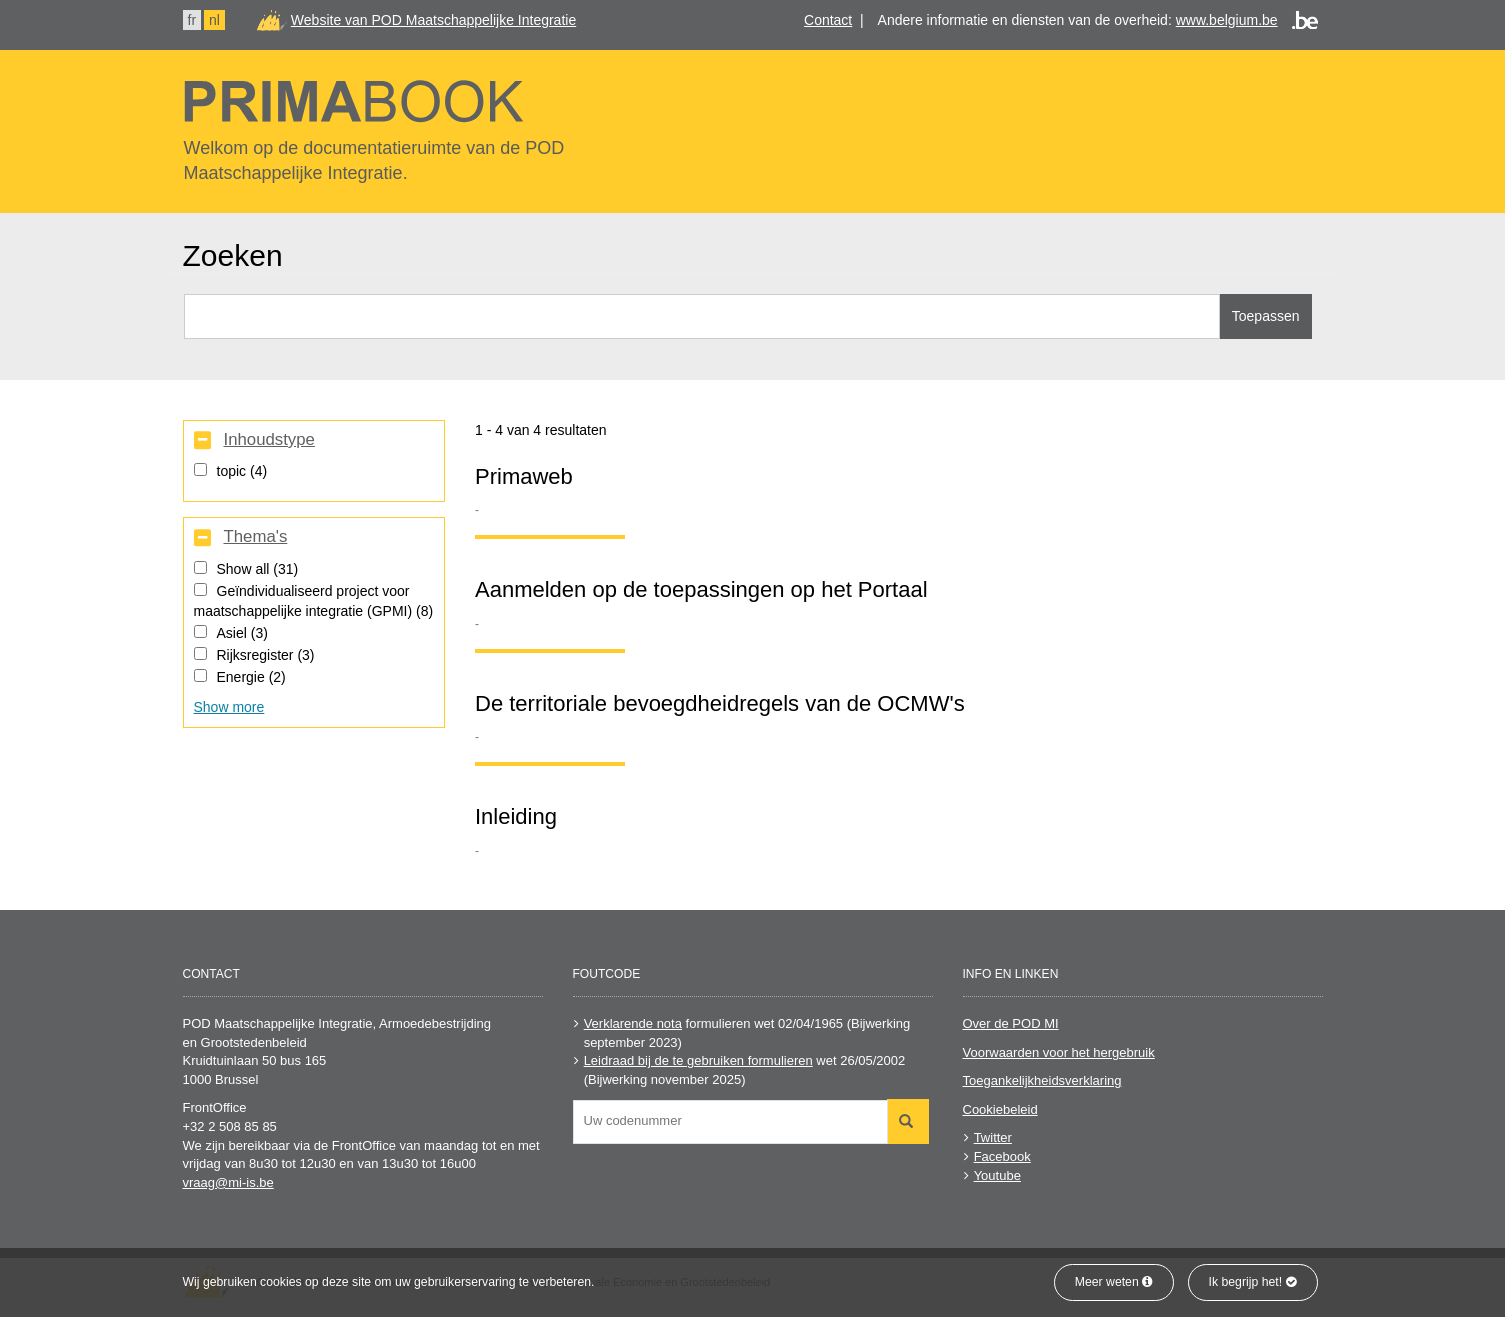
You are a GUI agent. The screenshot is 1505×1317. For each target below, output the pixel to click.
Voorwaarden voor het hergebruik (1059, 1052)
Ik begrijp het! (1253, 1282)
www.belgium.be (1227, 20)
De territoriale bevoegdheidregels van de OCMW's (720, 703)
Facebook (1002, 1156)
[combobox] (730, 1122)
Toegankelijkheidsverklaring (1042, 1080)
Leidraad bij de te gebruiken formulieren (698, 1060)
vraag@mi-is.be (228, 1182)
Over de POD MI (1011, 1023)
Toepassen (1266, 316)
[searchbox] (735, 1120)
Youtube (997, 1175)
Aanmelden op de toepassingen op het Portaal (701, 589)
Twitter (993, 1137)
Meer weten (1114, 1282)
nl (214, 20)
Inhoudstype (268, 440)
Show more (229, 707)
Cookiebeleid (1000, 1109)
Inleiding (516, 816)
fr (192, 20)
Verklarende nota (633, 1023)
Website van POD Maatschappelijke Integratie (433, 20)
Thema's (255, 537)
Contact (828, 20)
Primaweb (524, 476)
